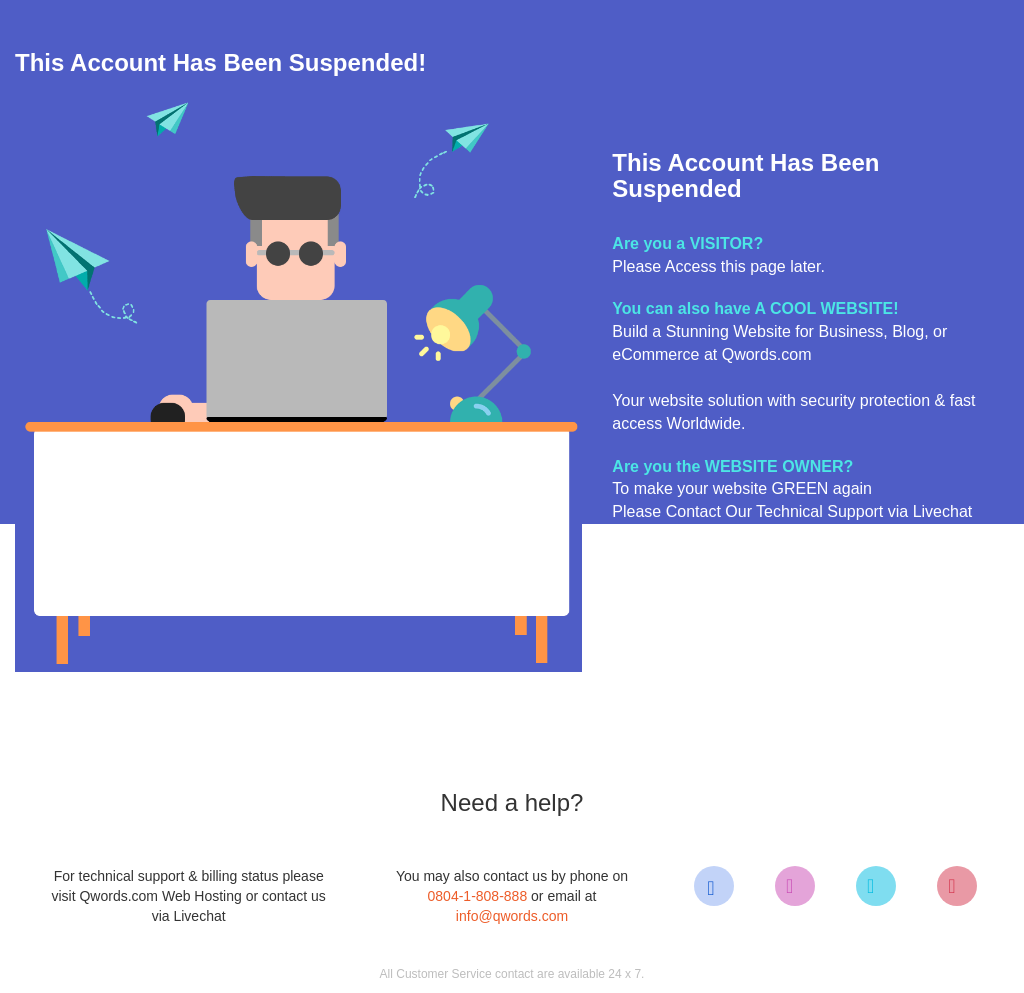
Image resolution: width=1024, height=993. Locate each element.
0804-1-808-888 (478, 896)
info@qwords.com (512, 916)
